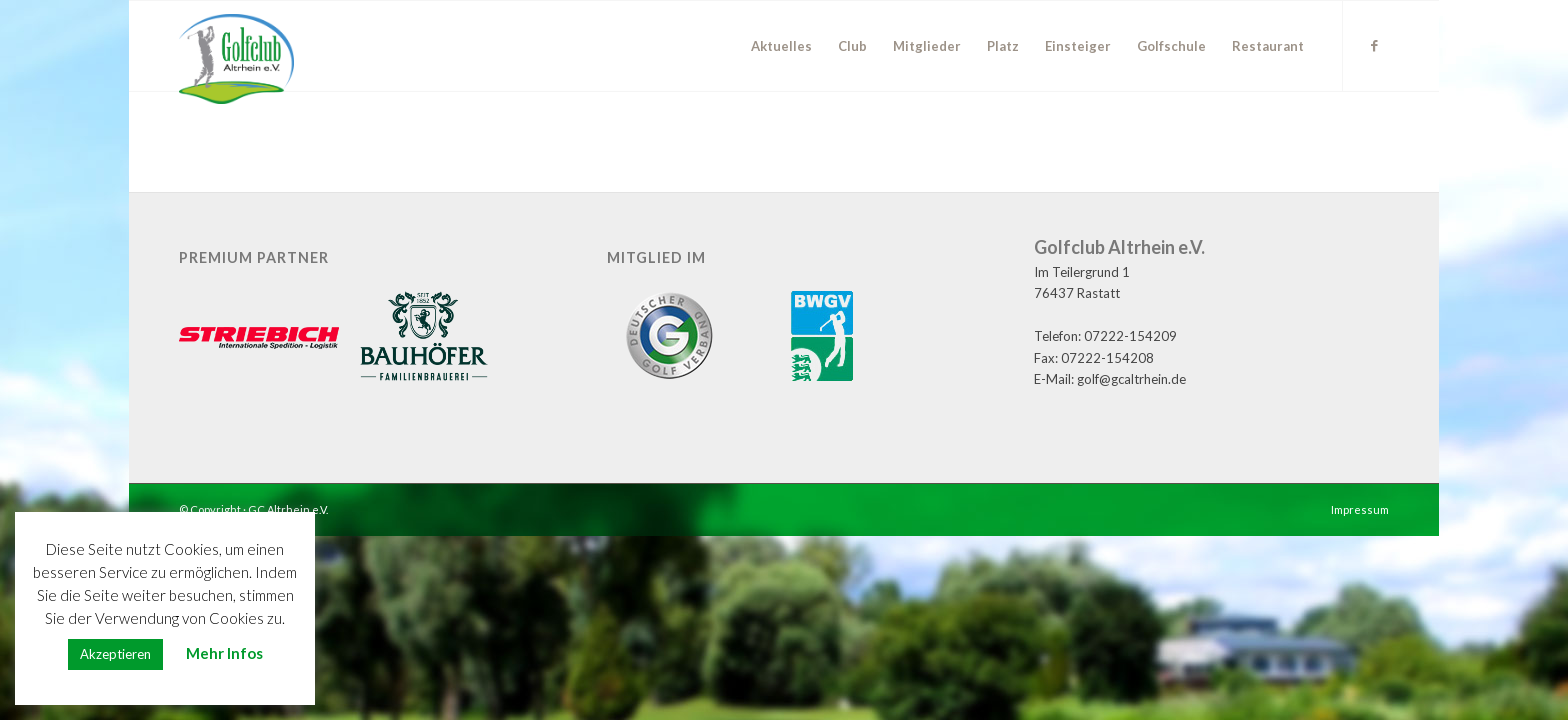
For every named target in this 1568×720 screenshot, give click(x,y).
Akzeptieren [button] (115, 654)
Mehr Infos (224, 653)
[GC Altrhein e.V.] (236, 59)
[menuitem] (781, 46)
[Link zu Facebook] (1374, 45)
